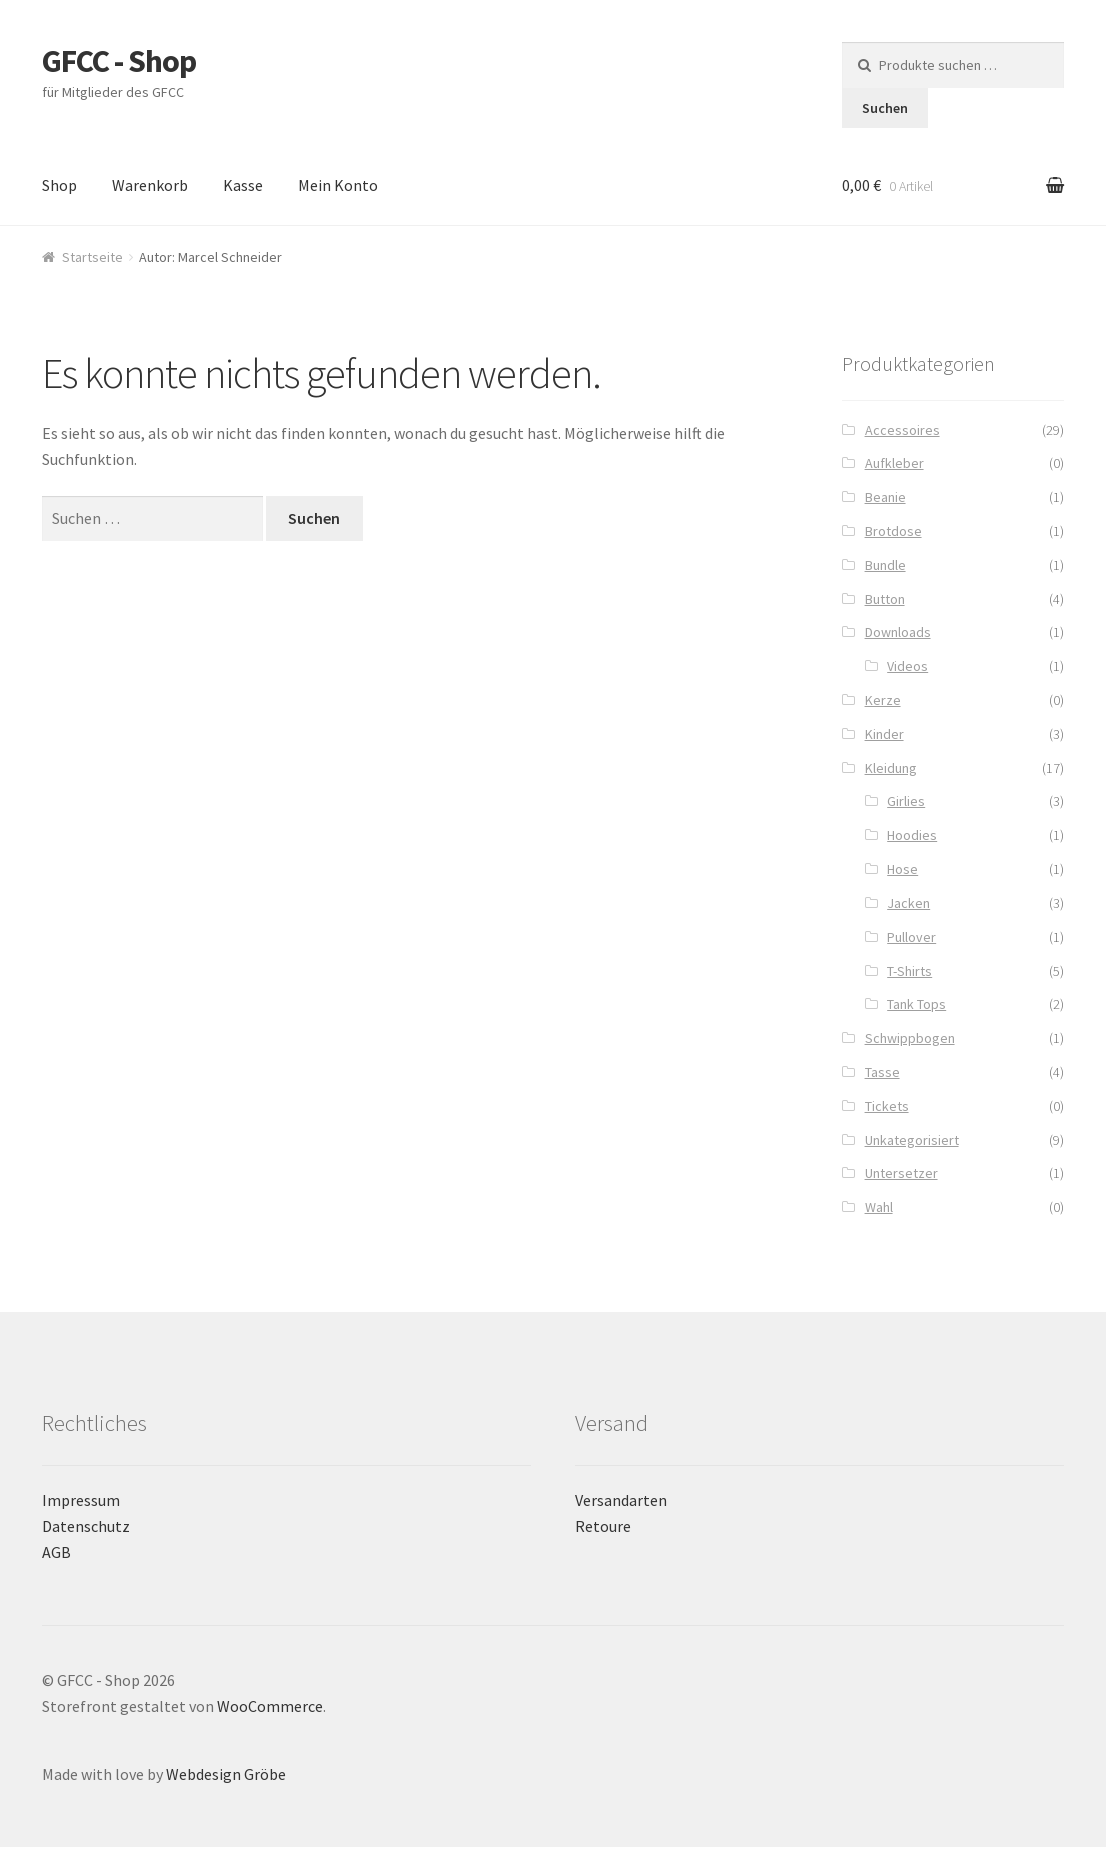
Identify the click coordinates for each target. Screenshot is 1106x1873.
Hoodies (912, 835)
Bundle (885, 565)
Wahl (879, 1207)
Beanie (885, 497)
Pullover (911, 937)
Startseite (92, 257)
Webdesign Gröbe (226, 1774)
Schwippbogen (910, 1038)
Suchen (885, 108)
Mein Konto (338, 185)
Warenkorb (150, 185)
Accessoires (902, 430)
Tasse (882, 1072)
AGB (56, 1552)
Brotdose (893, 531)
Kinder (884, 734)
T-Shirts (909, 971)
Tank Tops (916, 1004)
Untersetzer (901, 1173)
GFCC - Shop (119, 61)
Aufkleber (894, 463)
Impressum (81, 1500)
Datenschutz (86, 1526)
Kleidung (891, 768)
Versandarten (621, 1500)
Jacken (908, 903)
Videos (907, 666)
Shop (59, 185)
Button (885, 599)
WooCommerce (270, 1706)
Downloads (898, 632)
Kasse (243, 185)
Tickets (887, 1106)
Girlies (906, 801)
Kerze (883, 700)
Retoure (603, 1526)
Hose (902, 869)
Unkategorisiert (912, 1140)
